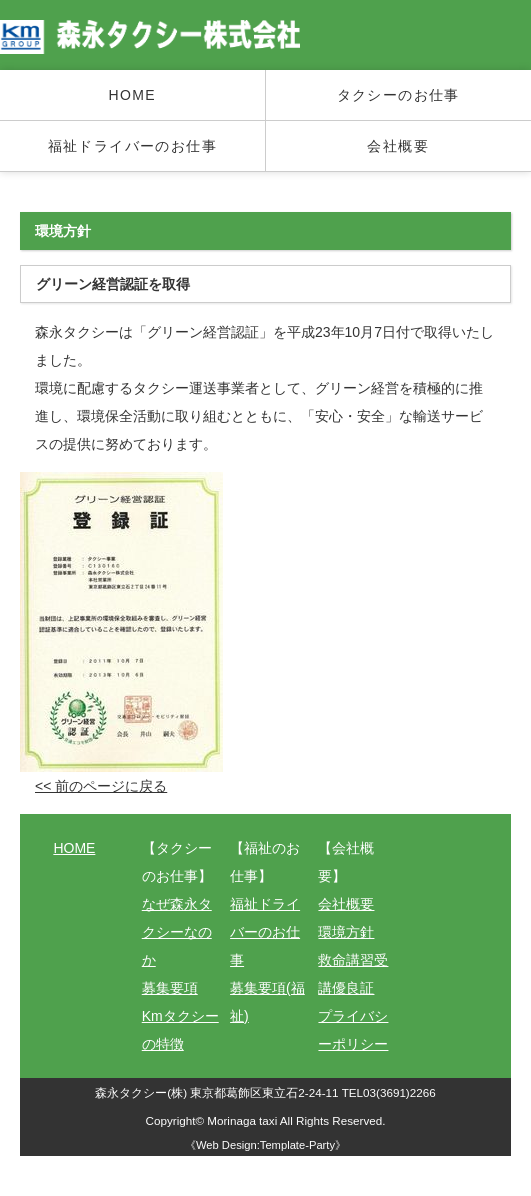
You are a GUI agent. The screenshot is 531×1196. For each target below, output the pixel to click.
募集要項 (170, 988)
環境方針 (346, 932)
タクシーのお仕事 (398, 95)
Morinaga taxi (243, 1120)
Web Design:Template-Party (265, 1145)
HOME (132, 95)
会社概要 (398, 146)
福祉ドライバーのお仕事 (132, 146)
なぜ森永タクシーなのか (177, 932)
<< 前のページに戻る (101, 786)
